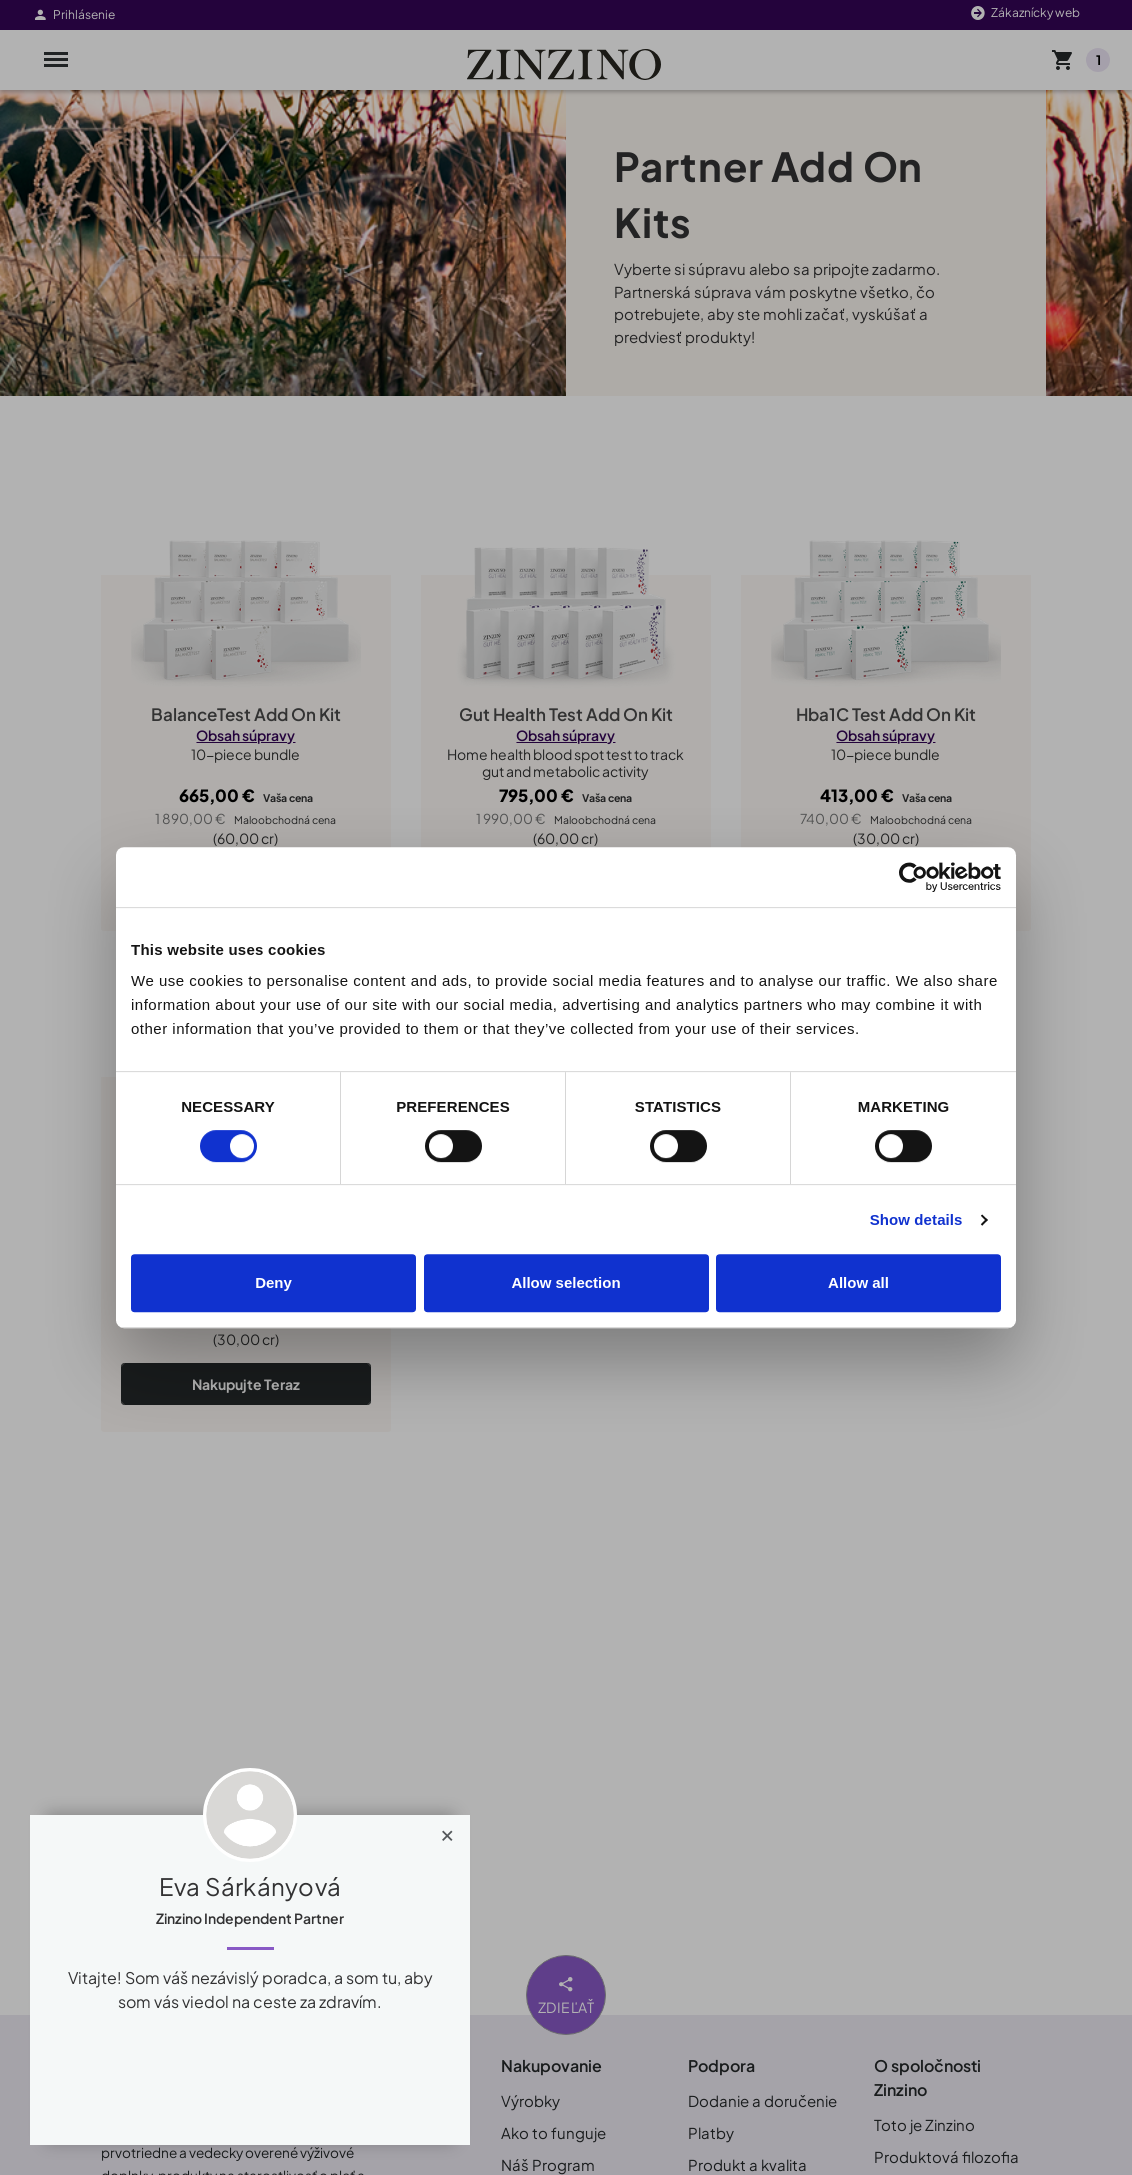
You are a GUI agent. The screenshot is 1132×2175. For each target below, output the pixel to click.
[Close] (447, 1831)
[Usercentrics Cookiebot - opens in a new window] (913, 877)
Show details (916, 1219)
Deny (273, 1282)
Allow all (858, 1282)
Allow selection (565, 1282)
